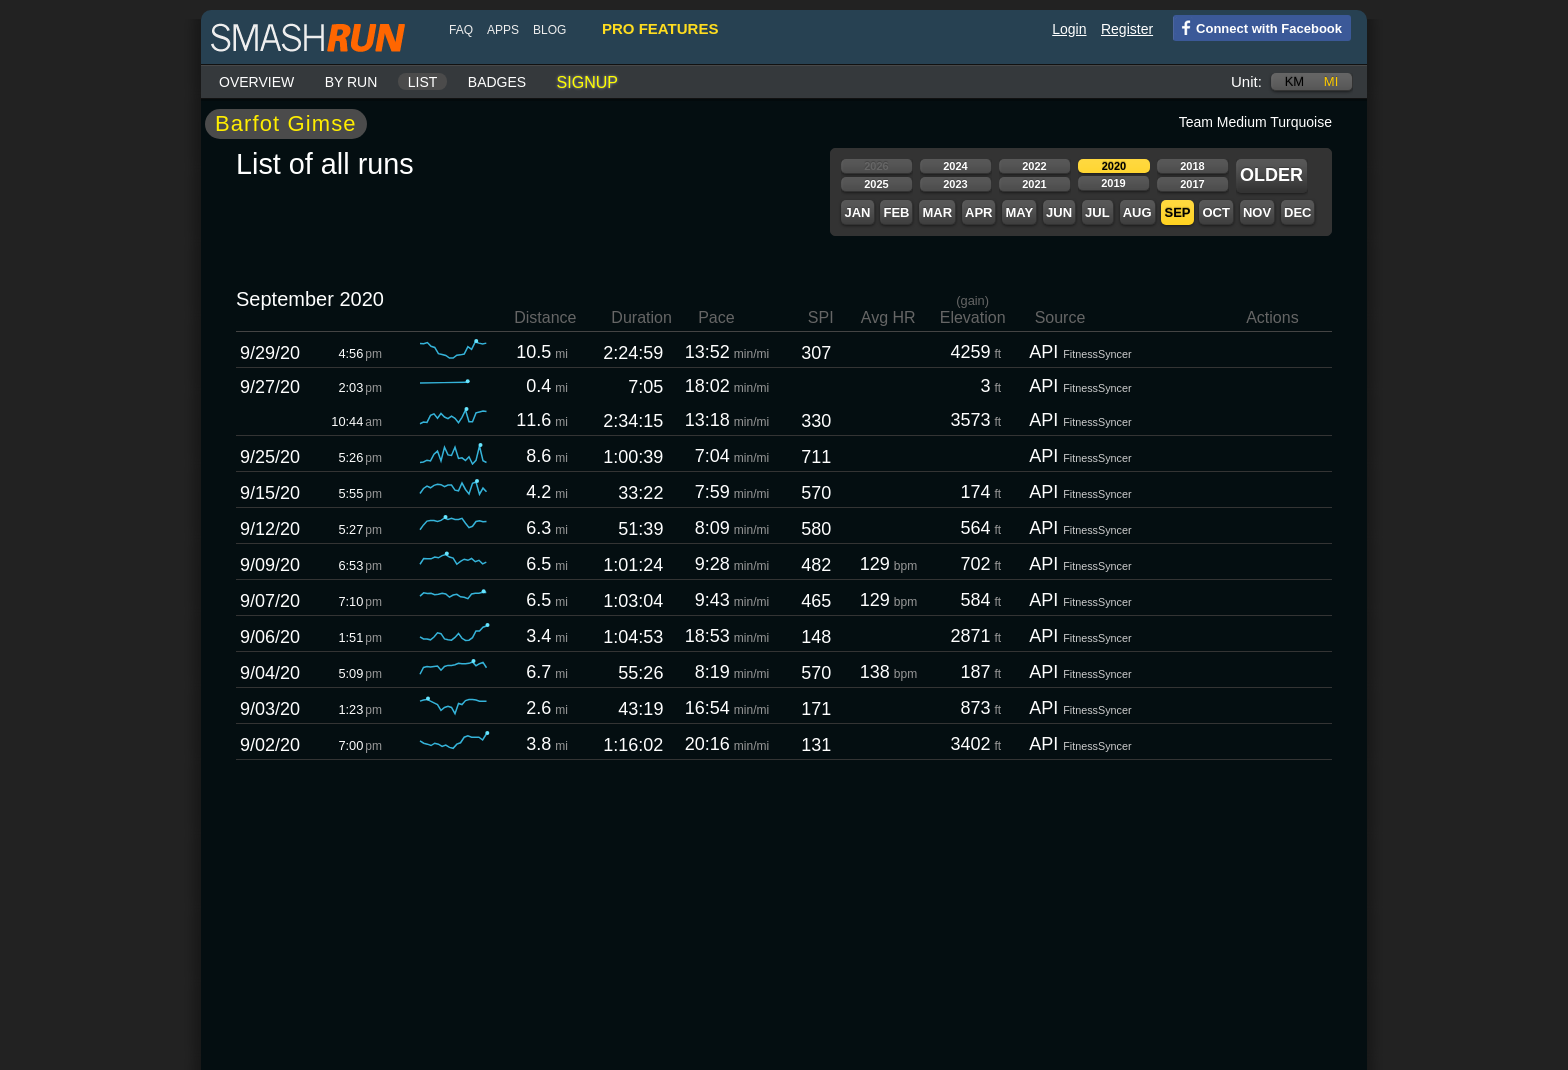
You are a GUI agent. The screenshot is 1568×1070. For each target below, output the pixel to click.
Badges (497, 82)
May (1019, 212)
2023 (955, 184)
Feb (896, 212)
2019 (1113, 183)
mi (1331, 81)
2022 (1034, 166)
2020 (1114, 166)
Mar (937, 212)
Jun (1059, 212)
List (423, 82)
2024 (955, 166)
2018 (1192, 166)
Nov (1257, 212)
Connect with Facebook (1257, 27)
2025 (876, 184)
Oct (1215, 212)
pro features (660, 28)
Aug (1137, 212)
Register (1127, 29)
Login (1069, 29)
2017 (1192, 184)
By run (351, 82)
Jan (857, 212)
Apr (978, 212)
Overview (256, 82)
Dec (1297, 212)
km (1295, 81)
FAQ (461, 30)
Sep (1177, 212)
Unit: (1246, 81)
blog (549, 30)
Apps (503, 30)
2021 (1034, 184)
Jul (1097, 212)
